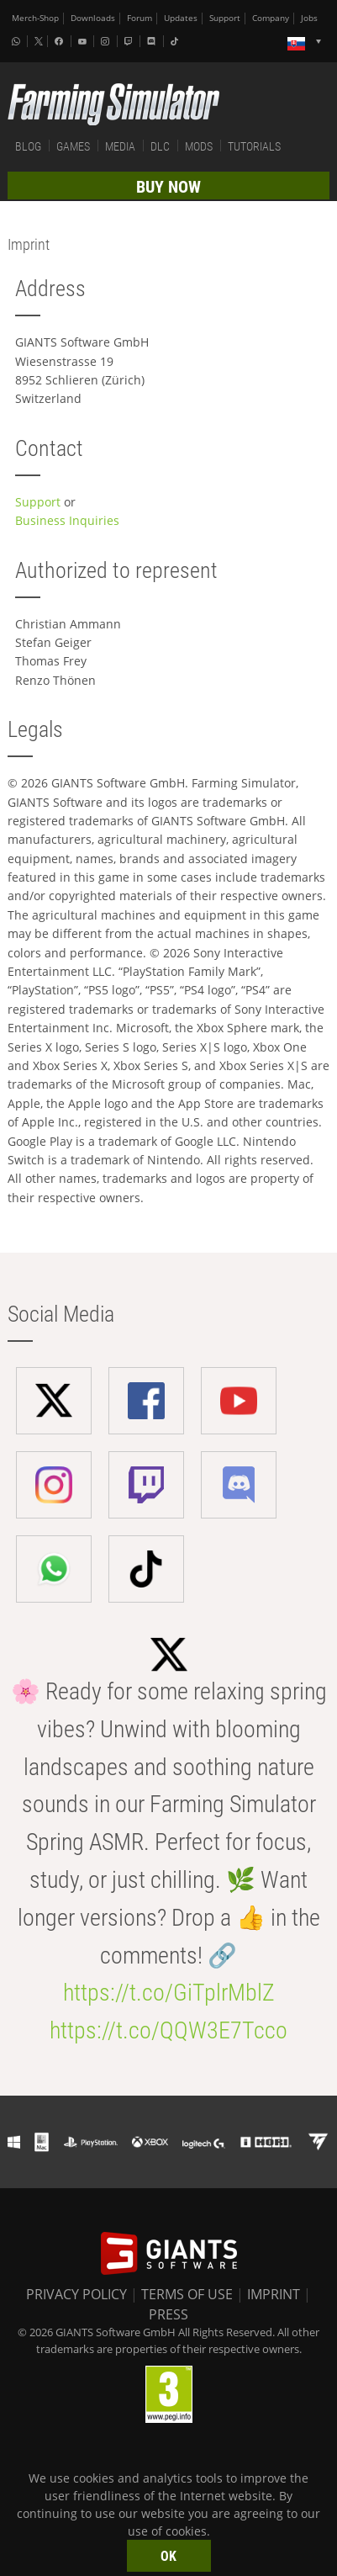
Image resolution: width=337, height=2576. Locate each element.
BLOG (28, 146)
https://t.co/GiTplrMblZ (169, 1992)
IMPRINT (273, 2294)
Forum (139, 18)
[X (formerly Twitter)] (38, 41)
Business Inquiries (67, 520)
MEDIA (120, 146)
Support (224, 18)
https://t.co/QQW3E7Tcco (168, 2030)
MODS (199, 146)
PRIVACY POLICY (76, 2294)
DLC (160, 146)
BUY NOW (168, 187)
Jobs (309, 18)
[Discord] (153, 41)
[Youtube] (84, 41)
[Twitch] (130, 41)
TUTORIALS (254, 146)
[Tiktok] (176, 41)
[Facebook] (60, 41)
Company (270, 18)
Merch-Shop (35, 18)
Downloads (93, 18)
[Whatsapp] (18, 41)
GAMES (73, 146)
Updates (180, 18)
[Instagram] (107, 41)
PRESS (168, 2314)
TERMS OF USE (187, 2294)
